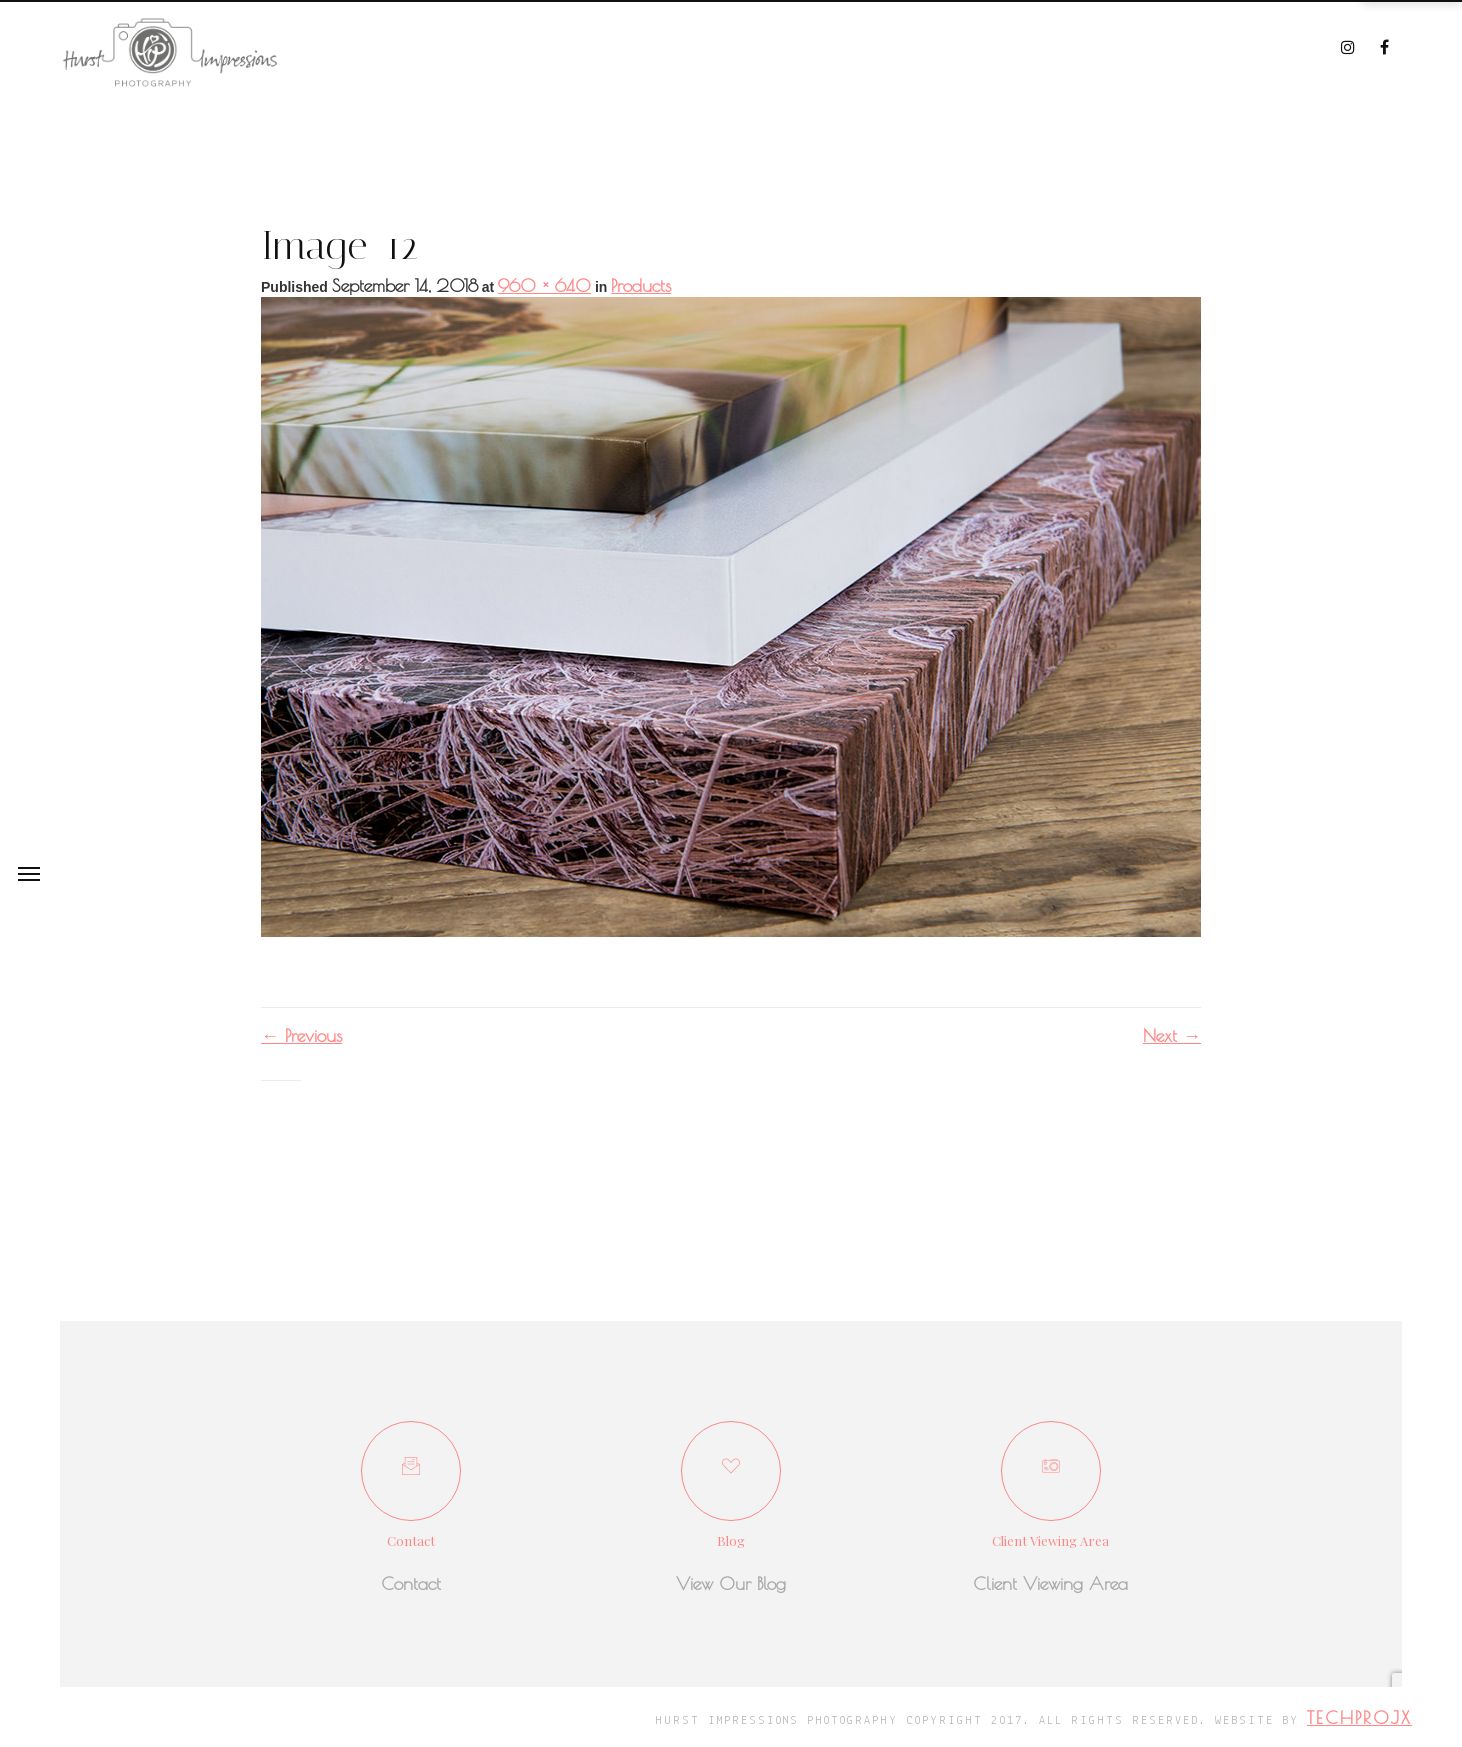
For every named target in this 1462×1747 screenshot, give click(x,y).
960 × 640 (544, 285)
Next (1172, 1035)
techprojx (1359, 1717)
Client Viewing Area (1050, 1583)
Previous (301, 1035)
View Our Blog (731, 1583)
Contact (411, 1583)
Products (641, 285)
